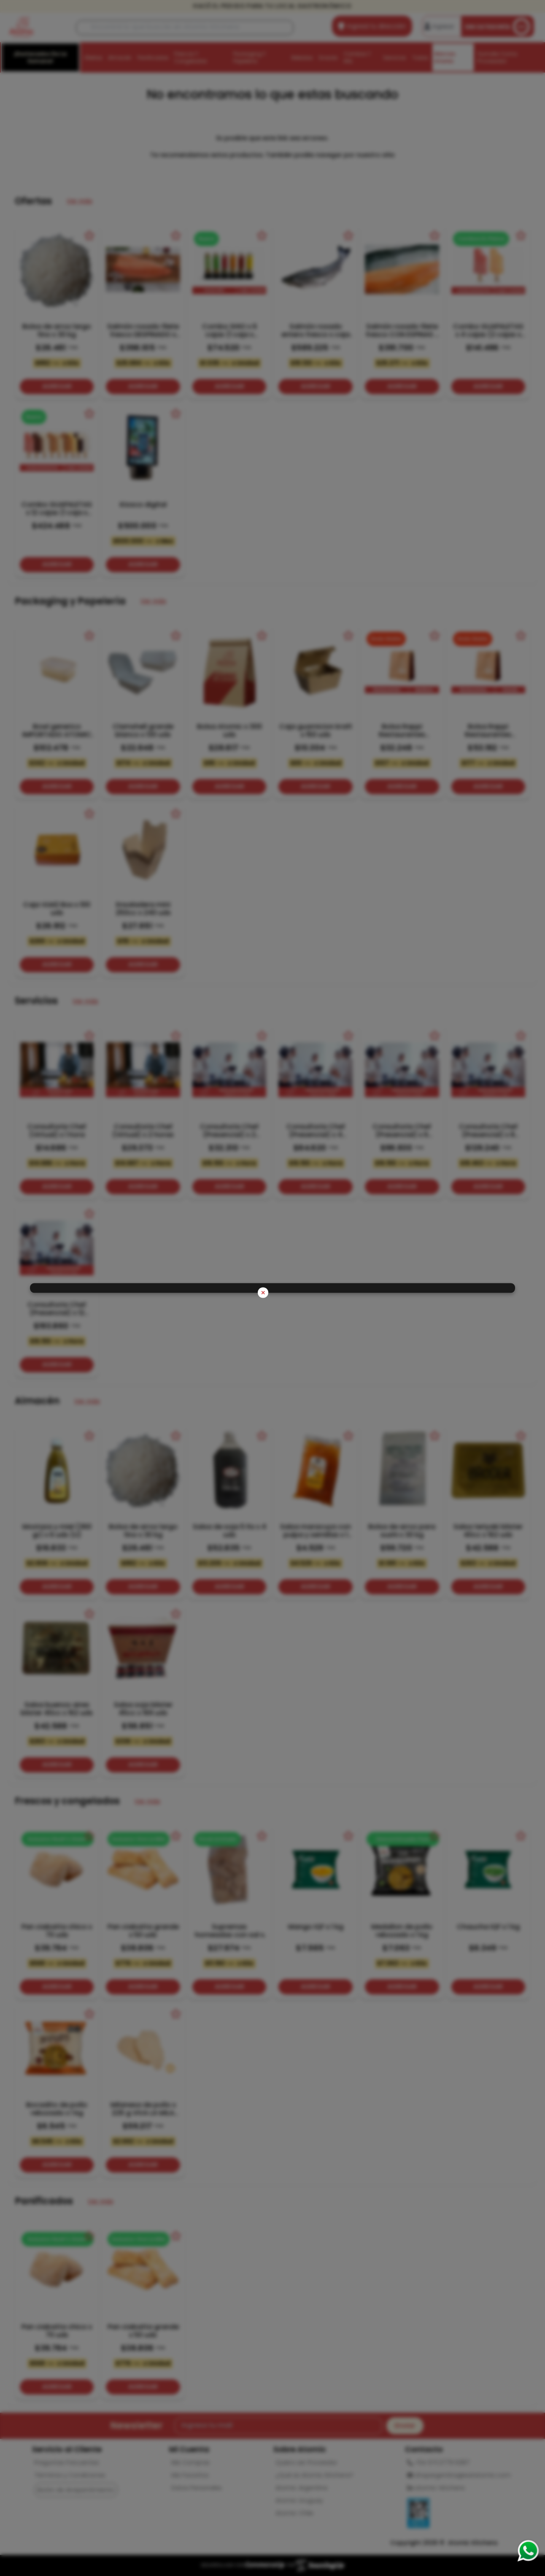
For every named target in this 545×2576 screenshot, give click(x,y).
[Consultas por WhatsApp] (528, 2550)
